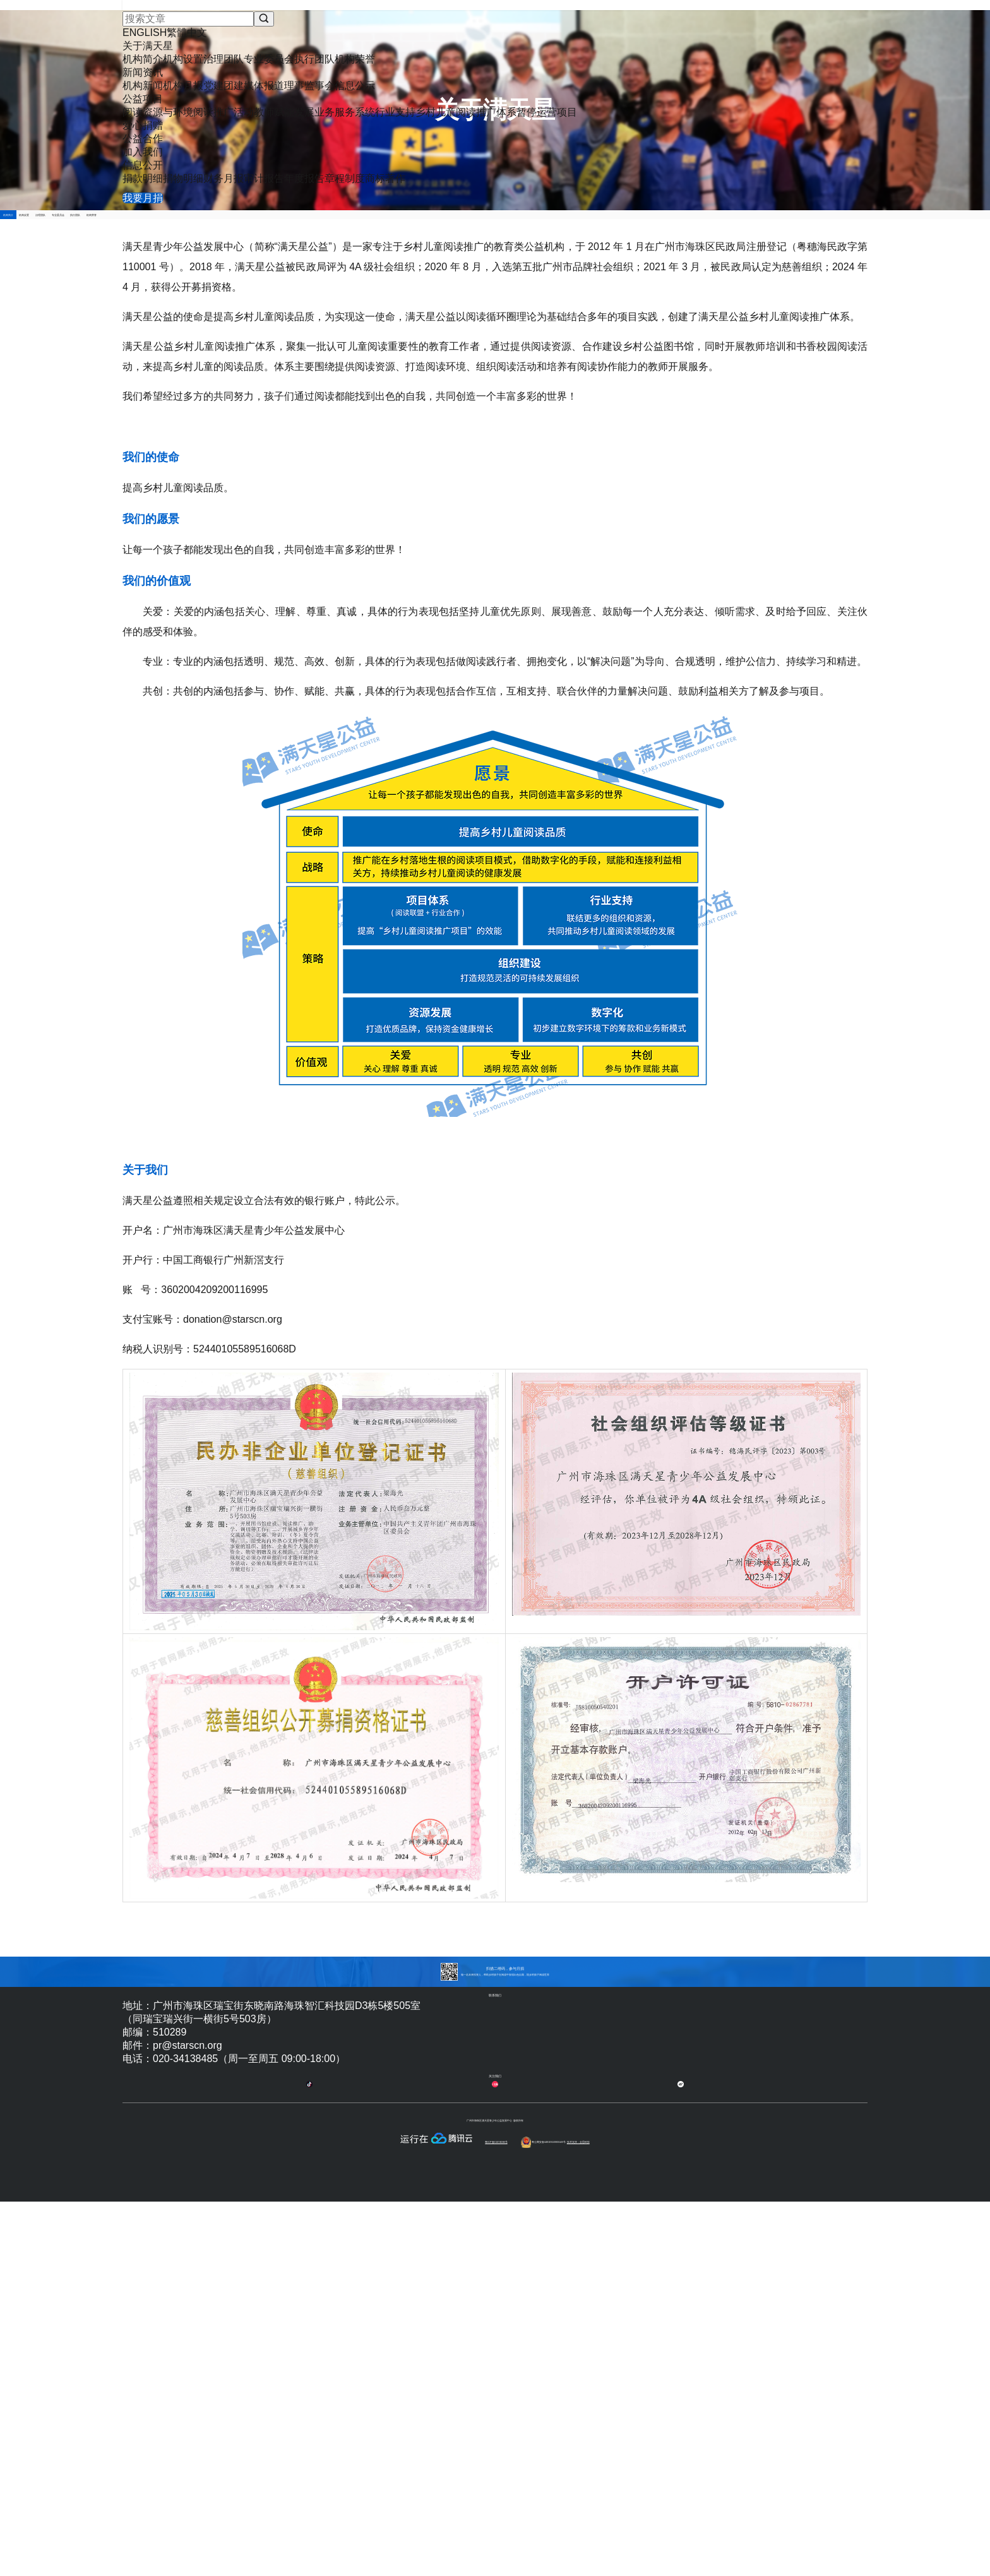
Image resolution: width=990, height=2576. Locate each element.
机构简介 (236, 280)
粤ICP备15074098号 (494, 2561)
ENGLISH (698, 16)
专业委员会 (545, 280)
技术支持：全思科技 (728, 2561)
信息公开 (745, 35)
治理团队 (439, 280)
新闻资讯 (433, 35)
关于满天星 (365, 35)
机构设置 (338, 280)
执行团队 (652, 280)
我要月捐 (824, 25)
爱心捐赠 (558, 35)
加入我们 (683, 35)
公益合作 (620, 35)
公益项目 (495, 35)
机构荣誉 (754, 280)
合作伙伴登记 (629, 2479)
